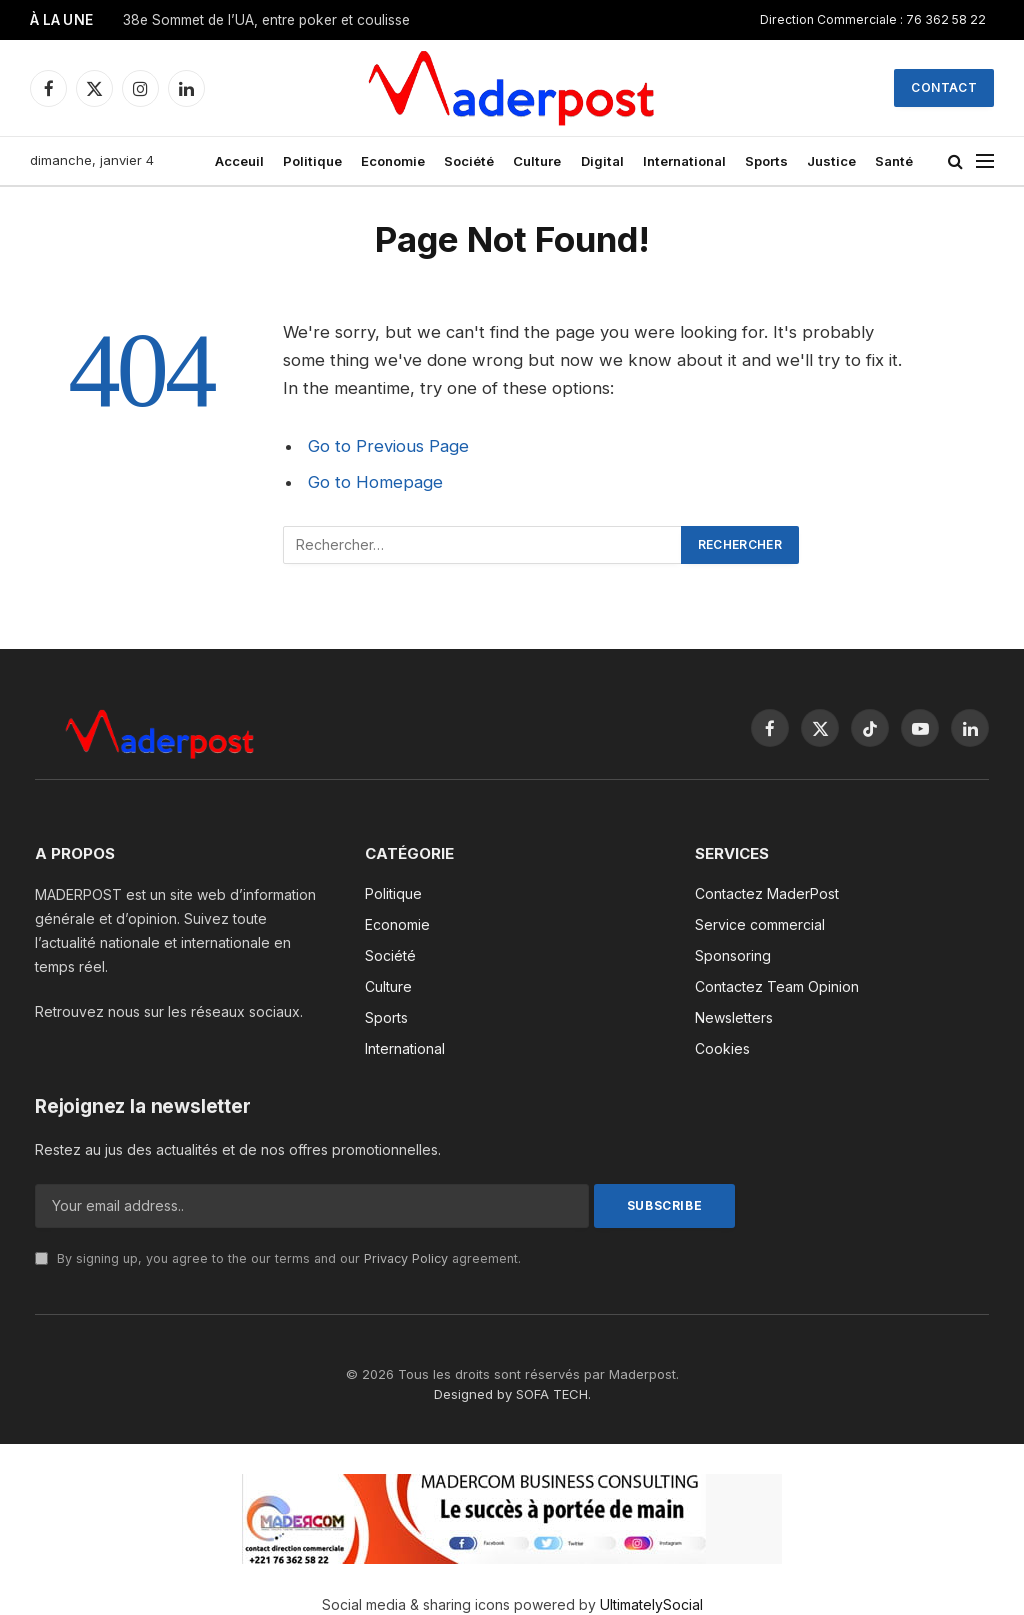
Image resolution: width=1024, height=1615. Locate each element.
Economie (393, 161)
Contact (944, 87)
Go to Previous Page (388, 446)
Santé (894, 161)
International (684, 161)
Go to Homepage (375, 482)
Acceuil (239, 161)
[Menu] (985, 161)
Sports (766, 161)
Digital (602, 161)
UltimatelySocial (651, 1604)
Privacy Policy (406, 1258)
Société (469, 161)
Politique (312, 161)
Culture (537, 161)
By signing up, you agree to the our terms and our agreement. (278, 1258)
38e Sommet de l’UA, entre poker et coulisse (266, 20)
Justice (831, 161)
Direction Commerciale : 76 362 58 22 (873, 19)
